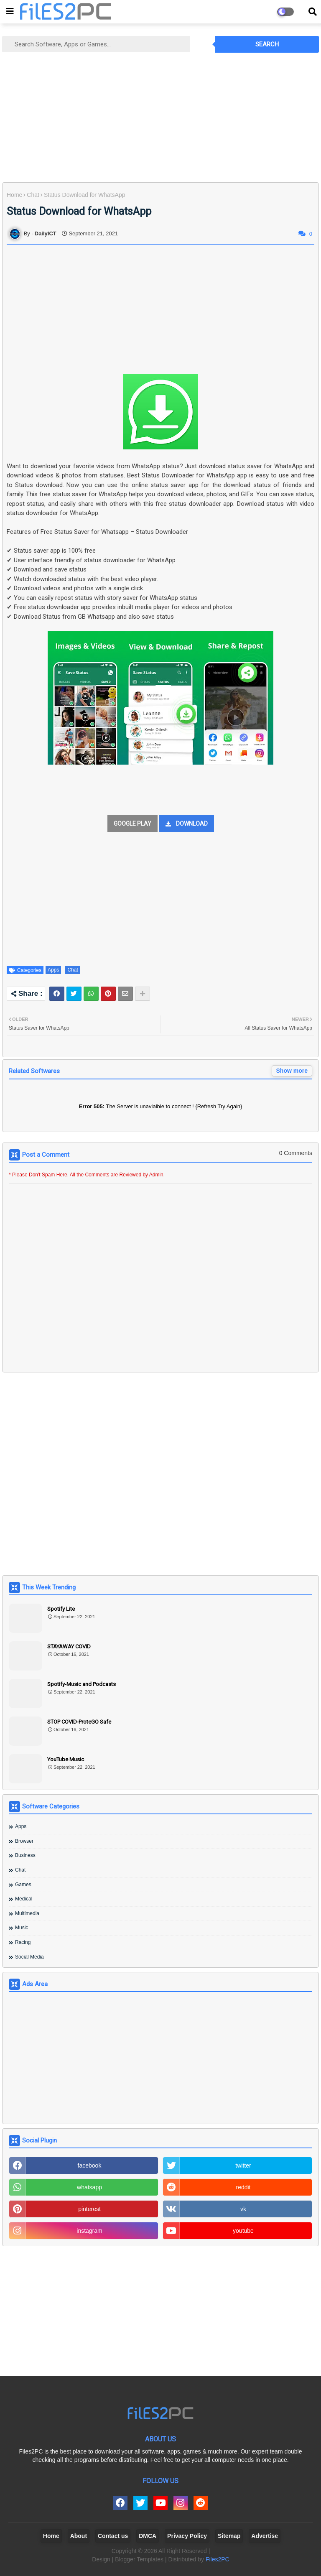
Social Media (29, 1957)
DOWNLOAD (192, 823)
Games (23, 1884)
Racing (23, 1942)
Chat (33, 194)
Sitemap (229, 2536)
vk (243, 2209)
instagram (89, 2230)
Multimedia (27, 1913)
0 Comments (295, 1153)
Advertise (264, 2536)
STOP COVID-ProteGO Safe (79, 1722)
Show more (292, 1070)
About (78, 2536)
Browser (24, 1841)
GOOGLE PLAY (132, 823)
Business (25, 1855)
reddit (243, 2187)
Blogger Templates (139, 2559)
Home (14, 194)
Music (21, 1928)
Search (267, 44)
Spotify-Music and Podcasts (81, 1684)
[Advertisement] (160, 117)
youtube (243, 2230)
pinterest (89, 2209)
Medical (23, 1899)
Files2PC (217, 2559)
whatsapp (89, 2187)
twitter (243, 2165)
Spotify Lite (61, 1609)
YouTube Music (65, 1759)
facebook (90, 2165)
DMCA (147, 2536)
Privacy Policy (187, 2536)
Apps (53, 970)
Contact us (113, 2536)
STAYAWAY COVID (69, 1646)
